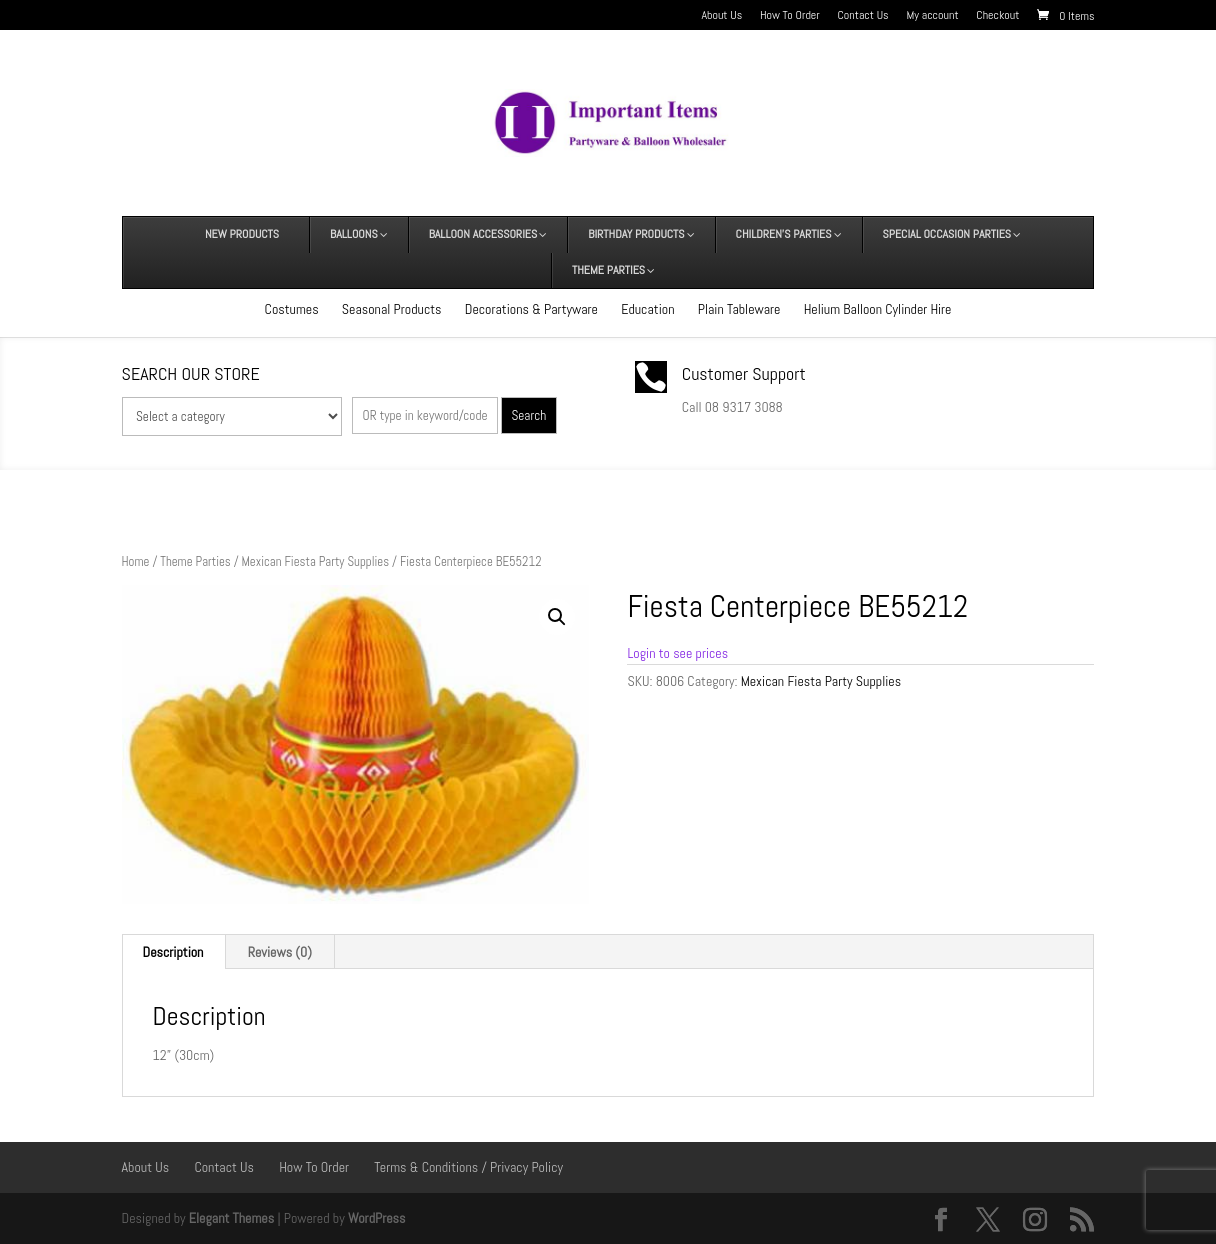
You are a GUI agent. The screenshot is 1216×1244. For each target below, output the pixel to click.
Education (647, 309)
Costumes (292, 309)
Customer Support (744, 373)
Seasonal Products (392, 309)
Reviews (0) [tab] (280, 952)
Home (136, 561)
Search (528, 415)
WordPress (377, 1218)
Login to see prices (677, 653)
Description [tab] (173, 952)
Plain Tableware (739, 309)
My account (932, 16)
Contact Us (863, 16)
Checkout (997, 16)
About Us (721, 16)
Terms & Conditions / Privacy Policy (468, 1167)
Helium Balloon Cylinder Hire (878, 309)
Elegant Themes (231, 1218)
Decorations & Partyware (531, 309)
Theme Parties (195, 561)
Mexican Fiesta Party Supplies (315, 561)
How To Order (790, 16)
